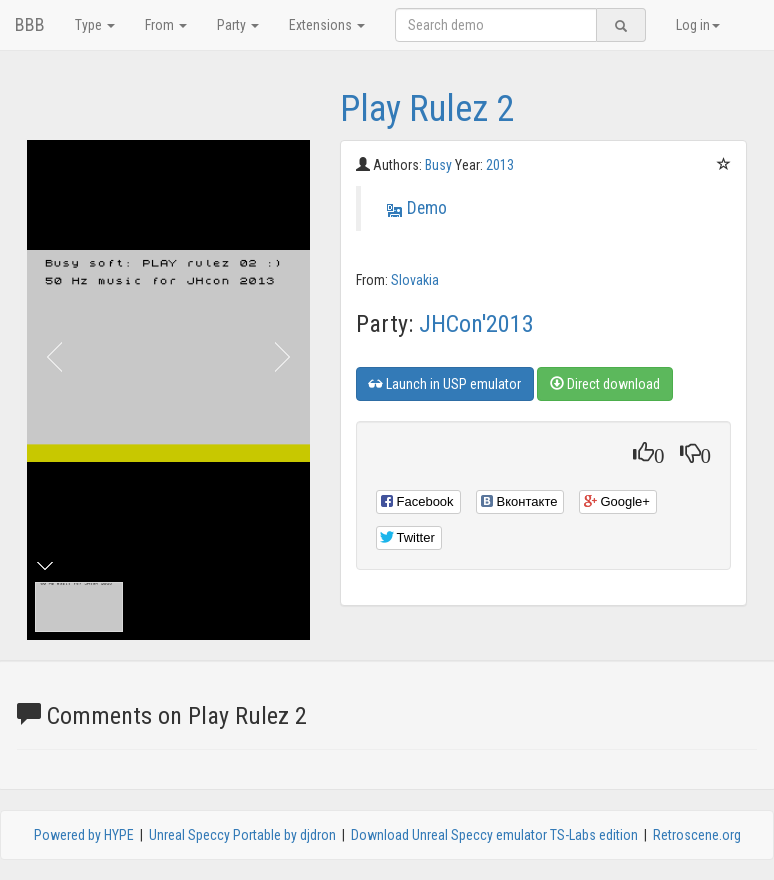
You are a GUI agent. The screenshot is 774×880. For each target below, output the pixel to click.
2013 (500, 165)
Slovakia (415, 280)
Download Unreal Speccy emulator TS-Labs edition (494, 835)
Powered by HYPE (84, 835)
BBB (30, 24)
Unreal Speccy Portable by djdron (242, 835)
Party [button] (238, 25)
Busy (440, 165)
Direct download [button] (605, 384)
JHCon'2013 (476, 324)
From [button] (166, 25)
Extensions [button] (327, 25)
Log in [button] (698, 25)
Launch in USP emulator (445, 384)
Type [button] (95, 25)
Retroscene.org (697, 835)
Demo (427, 208)
